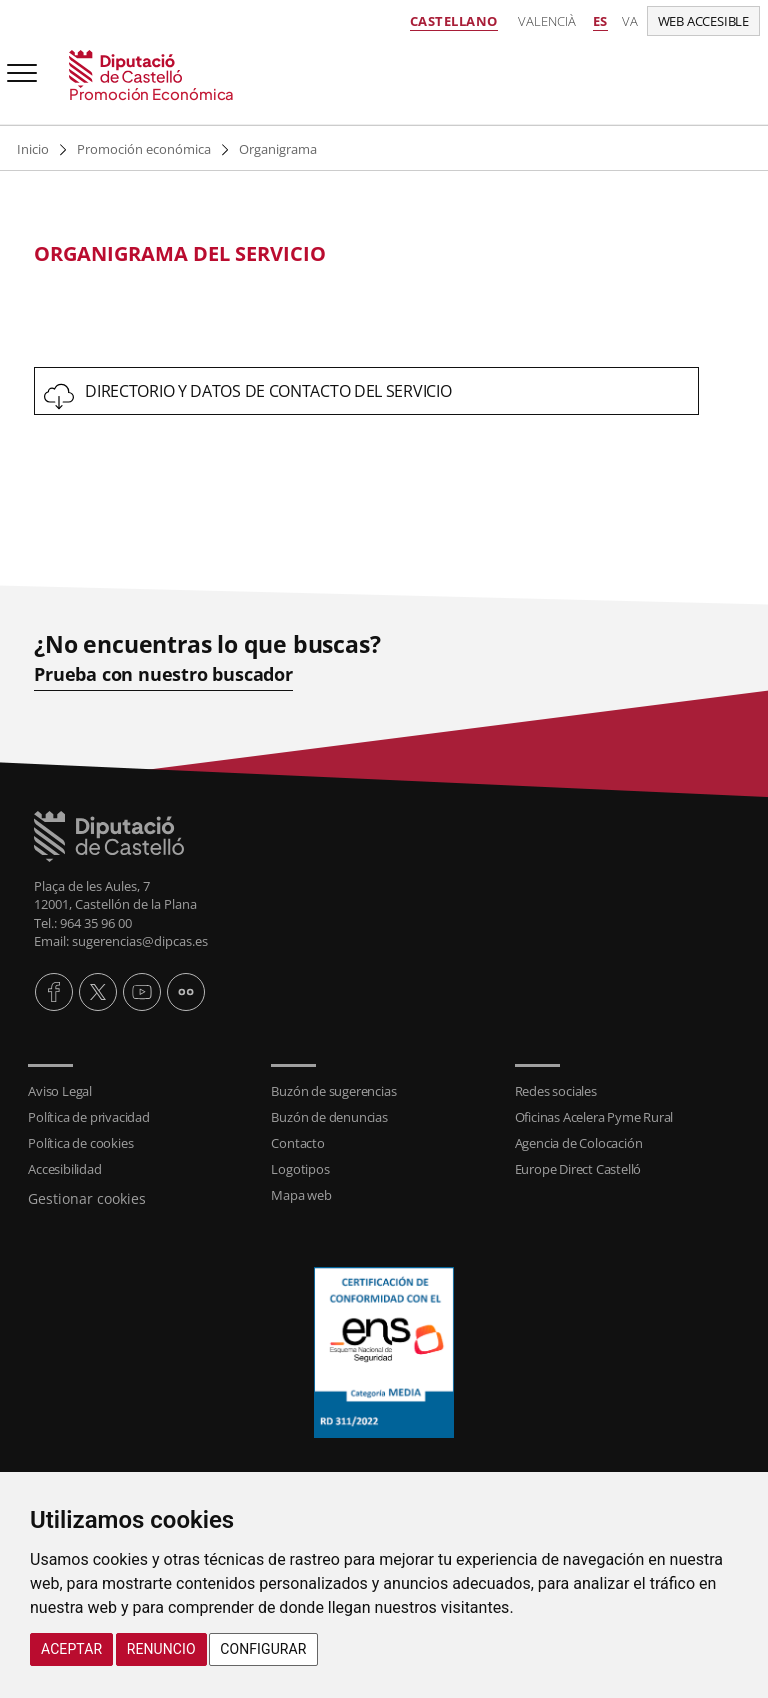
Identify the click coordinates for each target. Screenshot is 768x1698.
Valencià (547, 21)
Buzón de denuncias (329, 1117)
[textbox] (366, 254)
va (630, 21)
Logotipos (300, 1169)
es (600, 21)
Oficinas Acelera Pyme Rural (594, 1117)
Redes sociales (556, 1091)
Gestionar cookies (87, 1198)
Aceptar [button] (71, 1649)
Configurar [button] (263, 1649)
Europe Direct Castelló (578, 1169)
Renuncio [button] (161, 1649)
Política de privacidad (89, 1117)
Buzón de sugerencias (333, 1091)
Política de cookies (80, 1143)
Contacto (297, 1143)
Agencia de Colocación (579, 1143)
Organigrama (278, 149)
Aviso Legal (60, 1091)
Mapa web (301, 1195)
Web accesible (703, 21)
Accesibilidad (64, 1169)
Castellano (454, 21)
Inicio (33, 149)
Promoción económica (144, 149)
